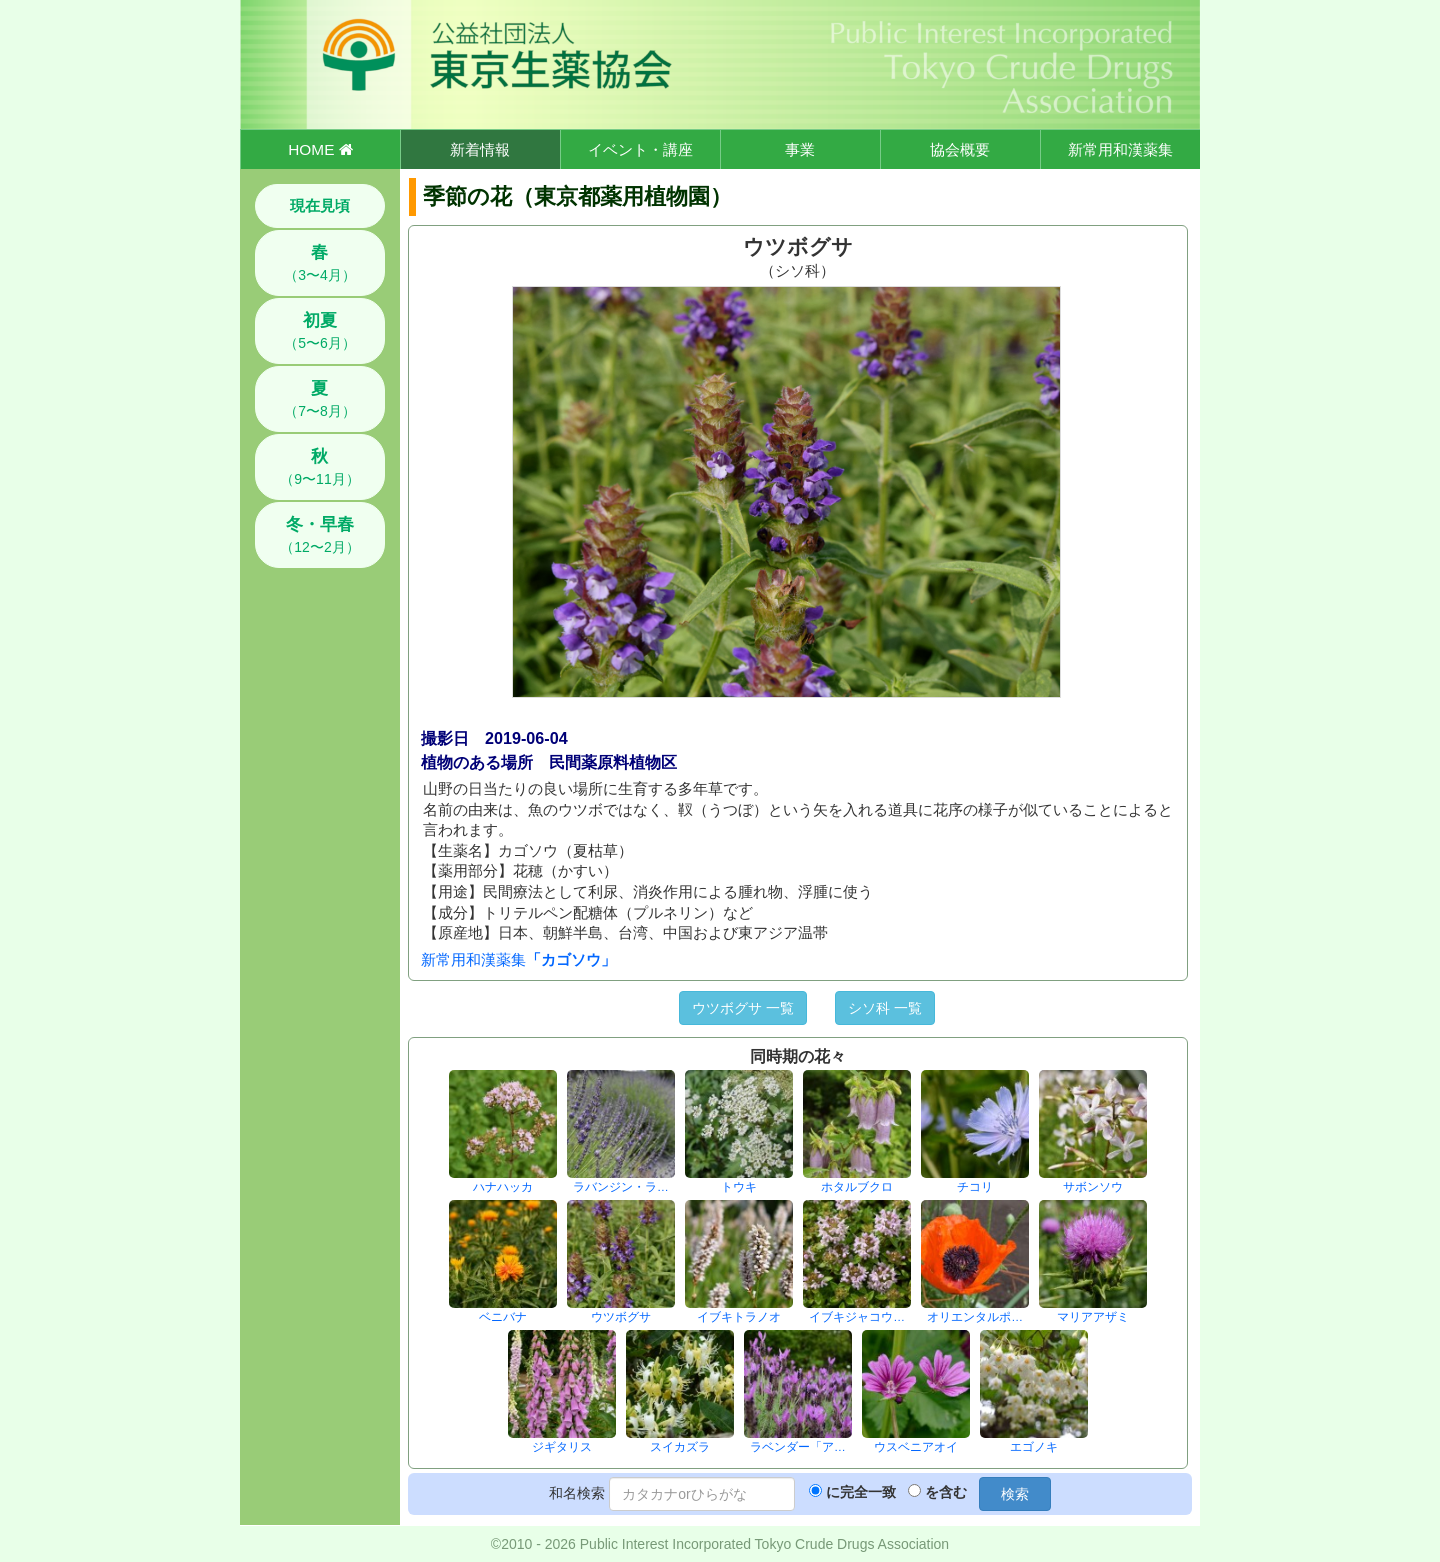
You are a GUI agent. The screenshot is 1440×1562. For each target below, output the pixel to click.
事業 (800, 149)
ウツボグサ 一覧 (743, 1008)
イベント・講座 (640, 149)
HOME (320, 149)
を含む (946, 1492)
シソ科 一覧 (885, 1008)
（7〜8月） (320, 399)
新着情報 (480, 149)
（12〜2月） (319, 535)
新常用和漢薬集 (1120, 149)
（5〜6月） (320, 331)
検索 (1015, 1494)
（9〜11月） (319, 467)
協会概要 (960, 149)
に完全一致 (861, 1492)
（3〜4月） (320, 263)
